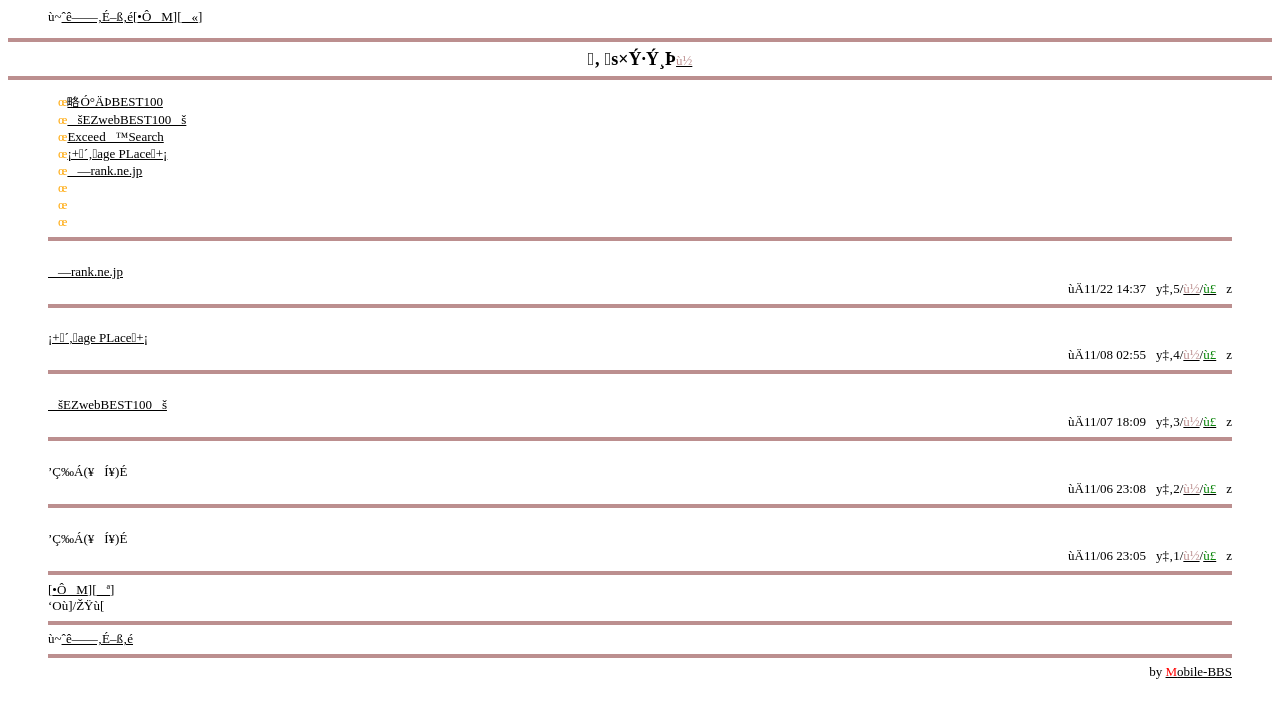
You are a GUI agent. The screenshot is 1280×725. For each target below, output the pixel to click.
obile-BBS (1199, 671)
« (190, 16)
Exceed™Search (115, 136)
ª (104, 589)
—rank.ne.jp (104, 170)
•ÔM (155, 16)
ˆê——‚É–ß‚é (97, 16)
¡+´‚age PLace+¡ (117, 153)
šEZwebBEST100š (126, 119)
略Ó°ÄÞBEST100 (115, 101)
